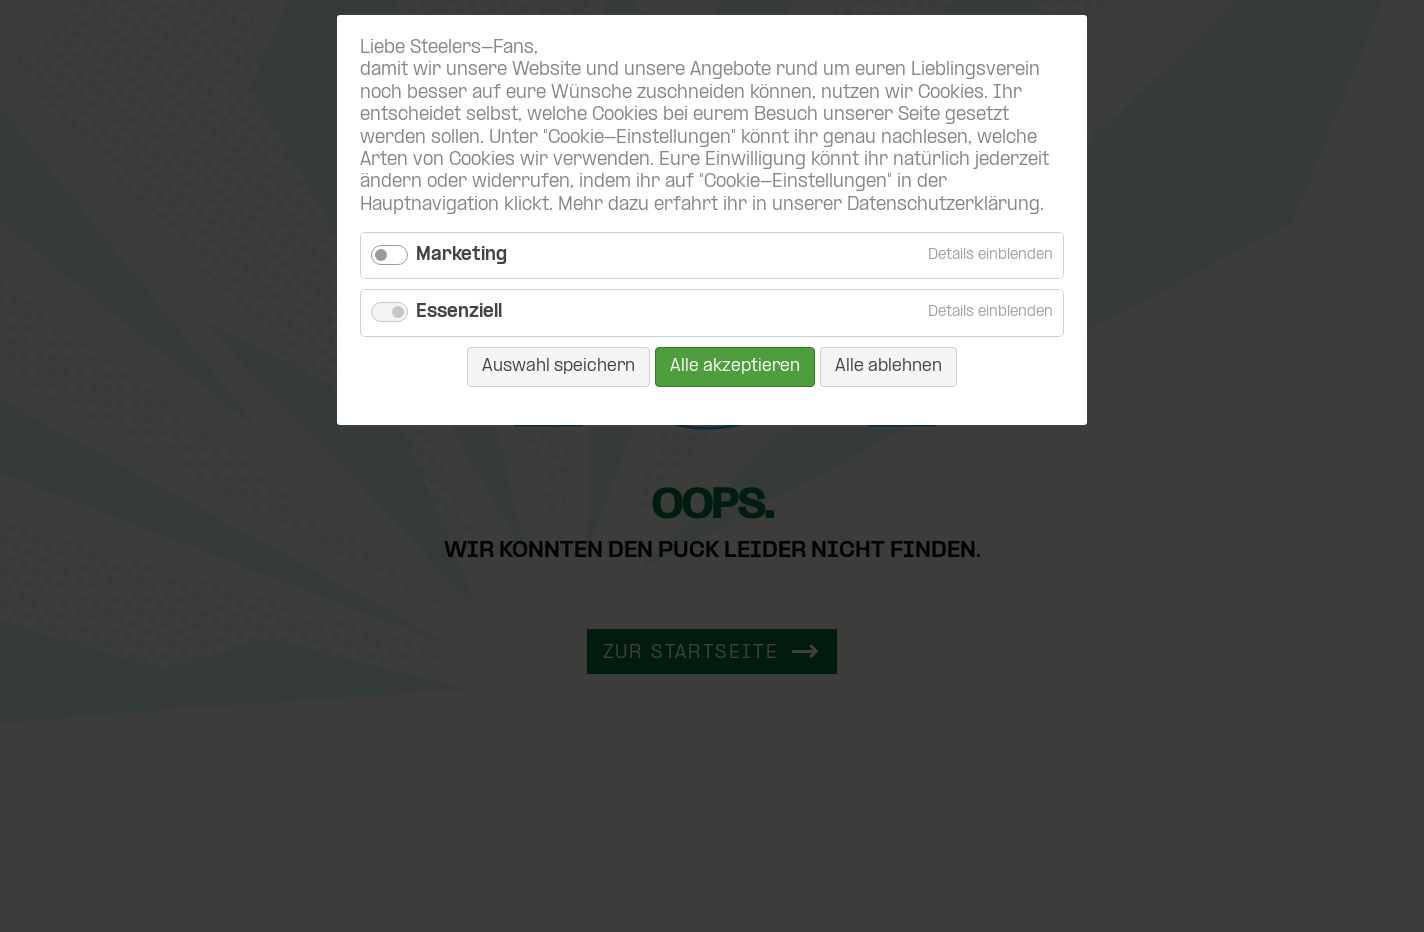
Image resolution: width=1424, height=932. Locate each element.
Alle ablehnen (888, 366)
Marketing (461, 255)
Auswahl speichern (558, 366)
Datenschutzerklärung (943, 205)
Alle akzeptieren (735, 366)
